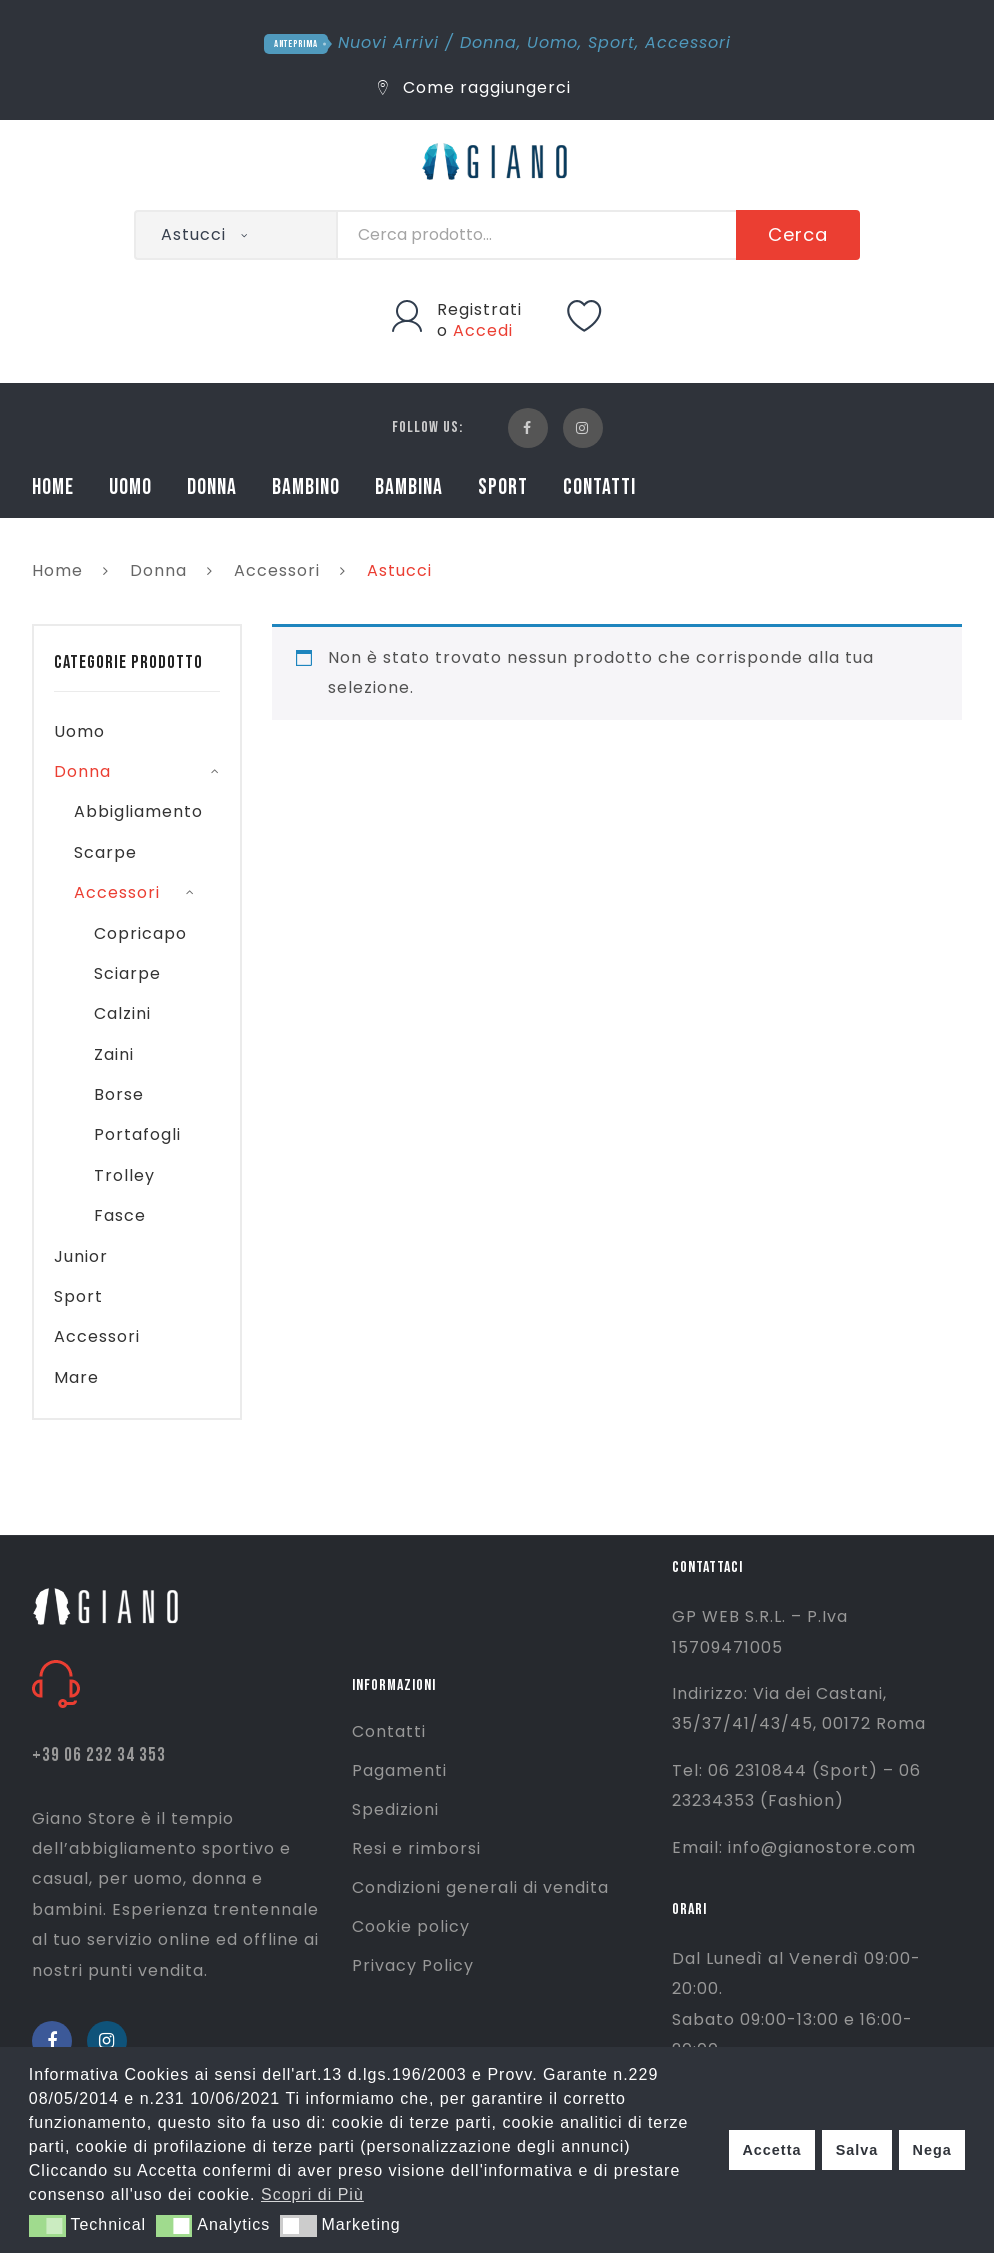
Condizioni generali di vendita (480, 1887)
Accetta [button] (771, 2150)
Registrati (479, 309)
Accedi (483, 330)
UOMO (130, 487)
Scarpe (105, 852)
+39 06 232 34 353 (99, 1755)
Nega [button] (931, 2150)
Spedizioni (395, 1809)
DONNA (212, 487)
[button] (47, 2226)
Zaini (114, 1054)
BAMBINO (306, 487)
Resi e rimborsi (416, 1848)
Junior (81, 1256)
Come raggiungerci (474, 87)
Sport (611, 42)
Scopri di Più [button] (312, 2194)
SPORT (503, 487)
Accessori (688, 42)
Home (57, 570)
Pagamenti (399, 1770)
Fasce (120, 1215)
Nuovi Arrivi (388, 42)
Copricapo (140, 933)
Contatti (389, 1731)
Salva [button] (857, 2150)
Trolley (124, 1175)
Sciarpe (127, 973)
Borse (119, 1094)
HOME (53, 487)
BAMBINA (409, 487)
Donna (488, 42)
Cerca (798, 234)
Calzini (122, 1013)
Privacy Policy (413, 1965)
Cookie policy (411, 1926)
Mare (76, 1377)
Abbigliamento (138, 811)
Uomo (552, 42)
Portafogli (137, 1134)
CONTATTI (599, 487)
